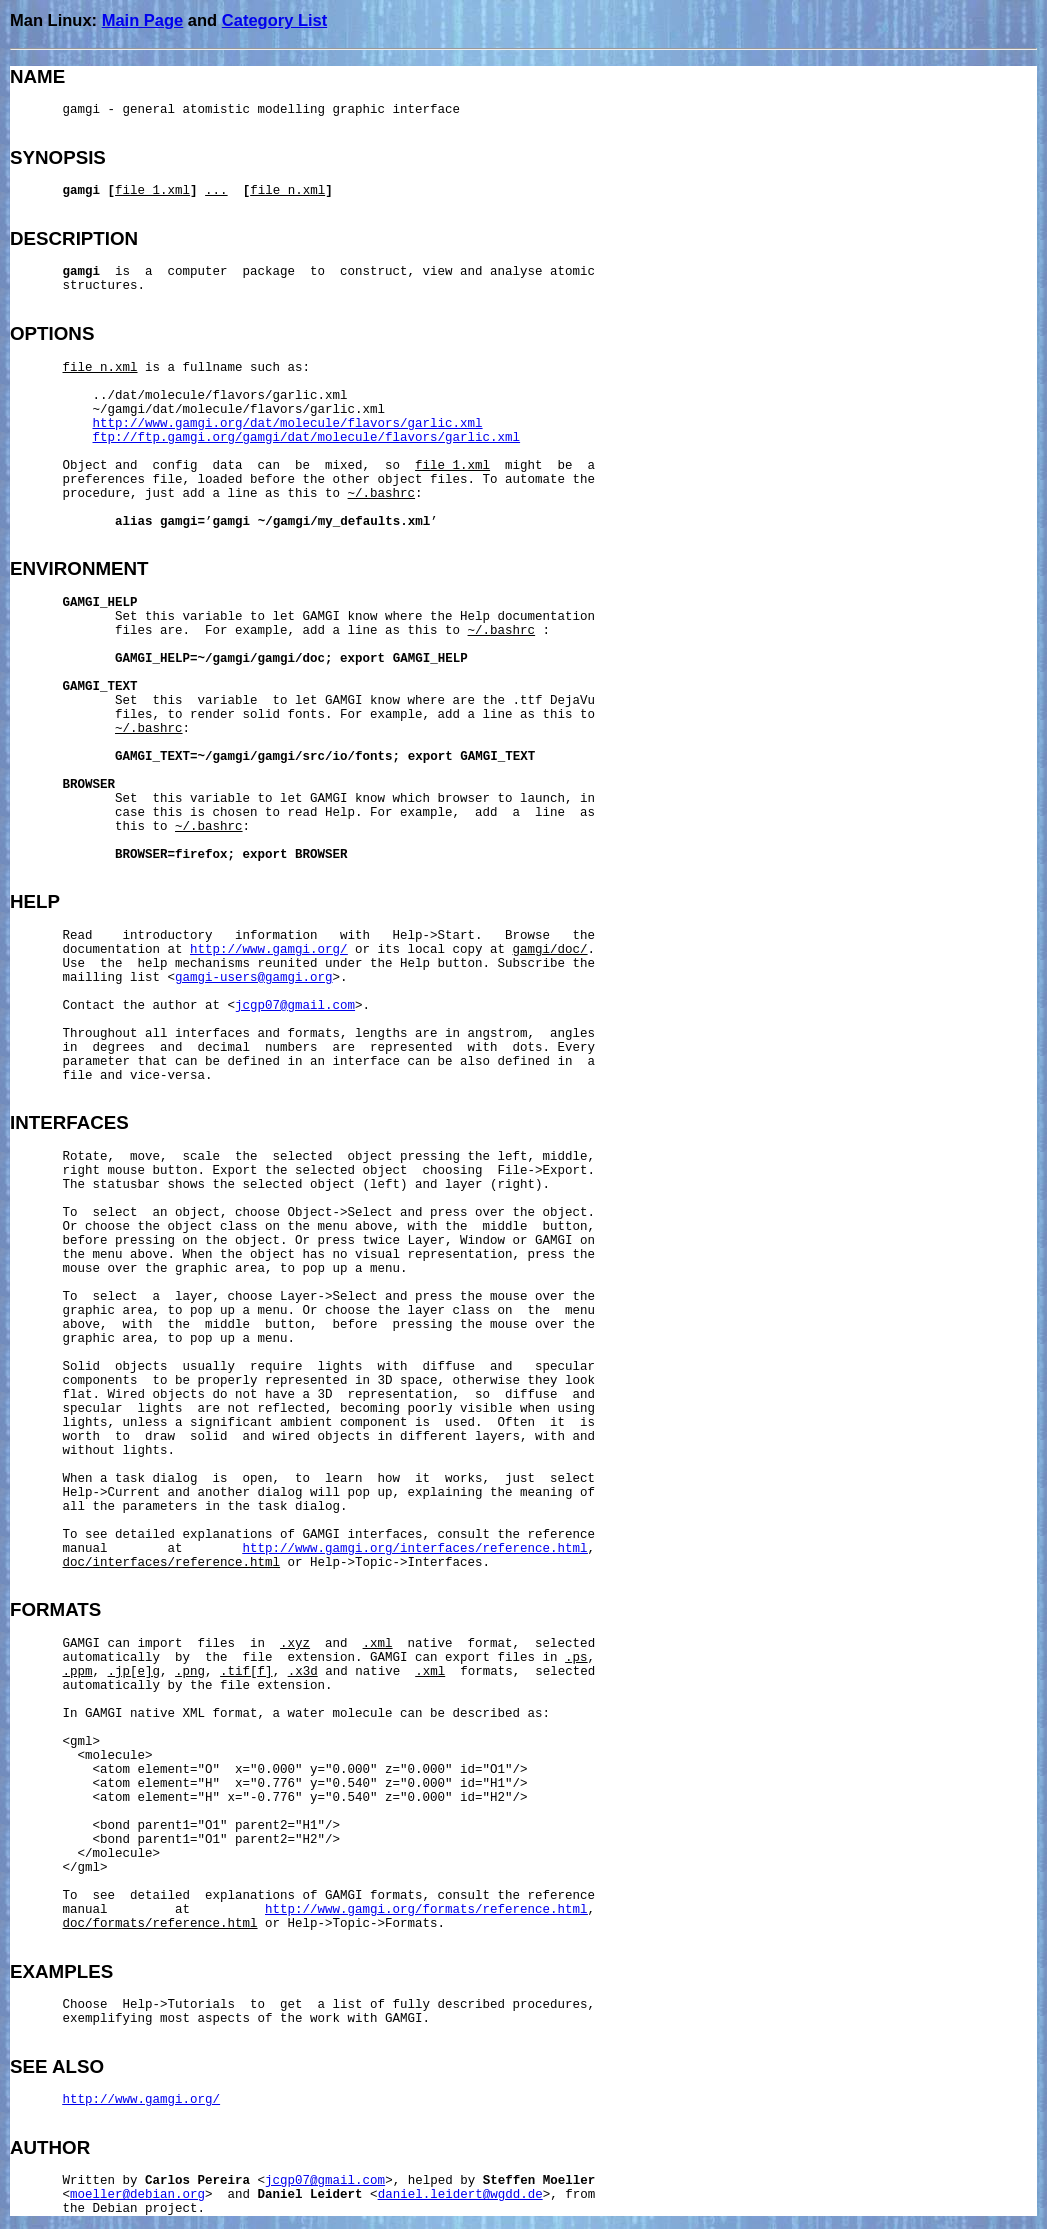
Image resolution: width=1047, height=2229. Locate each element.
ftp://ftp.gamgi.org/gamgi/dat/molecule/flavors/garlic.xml (307, 438)
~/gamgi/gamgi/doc (262, 659)
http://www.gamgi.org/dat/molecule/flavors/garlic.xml (288, 424)
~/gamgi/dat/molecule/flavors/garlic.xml (239, 410)
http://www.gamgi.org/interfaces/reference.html (415, 1549)
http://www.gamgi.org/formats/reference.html (426, 1910)
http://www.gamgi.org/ (269, 950)
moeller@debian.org (137, 2195)
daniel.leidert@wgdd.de (460, 2195)
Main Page (143, 20)
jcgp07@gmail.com (295, 1006)
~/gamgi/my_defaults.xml (344, 522)
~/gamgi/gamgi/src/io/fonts (295, 757)
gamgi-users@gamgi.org (254, 978)
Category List (274, 20)
